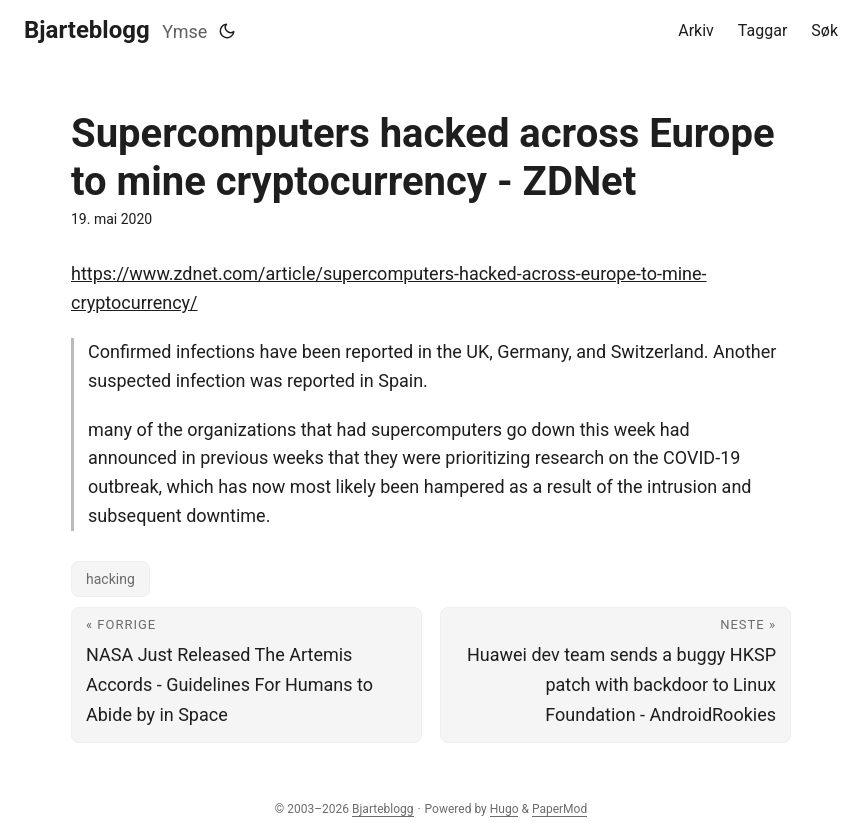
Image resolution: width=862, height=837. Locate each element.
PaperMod (559, 809)
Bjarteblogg (87, 30)
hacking (110, 579)
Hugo (504, 809)
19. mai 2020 (111, 219)
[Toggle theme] (227, 31)
